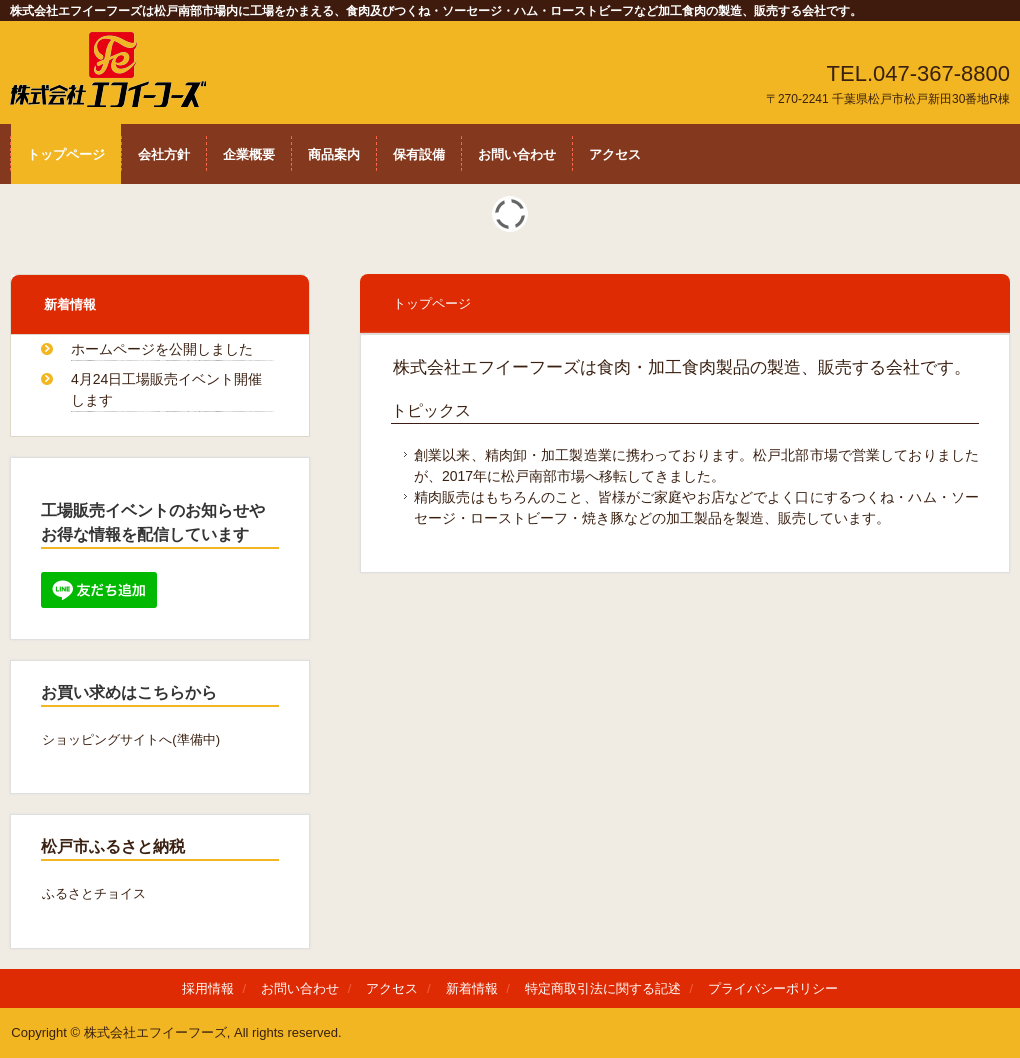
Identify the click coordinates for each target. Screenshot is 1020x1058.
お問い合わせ (517, 154)
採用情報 (208, 988)
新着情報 (70, 304)
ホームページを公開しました (162, 349)
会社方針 (164, 154)
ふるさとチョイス (94, 893)
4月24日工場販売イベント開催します (166, 389)
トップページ (66, 154)
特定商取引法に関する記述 (603, 988)
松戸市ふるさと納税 (113, 846)
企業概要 (249, 154)
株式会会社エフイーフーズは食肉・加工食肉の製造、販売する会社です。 (116, 69)
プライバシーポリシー (773, 988)
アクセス (615, 154)
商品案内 (334, 154)
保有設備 (419, 154)
